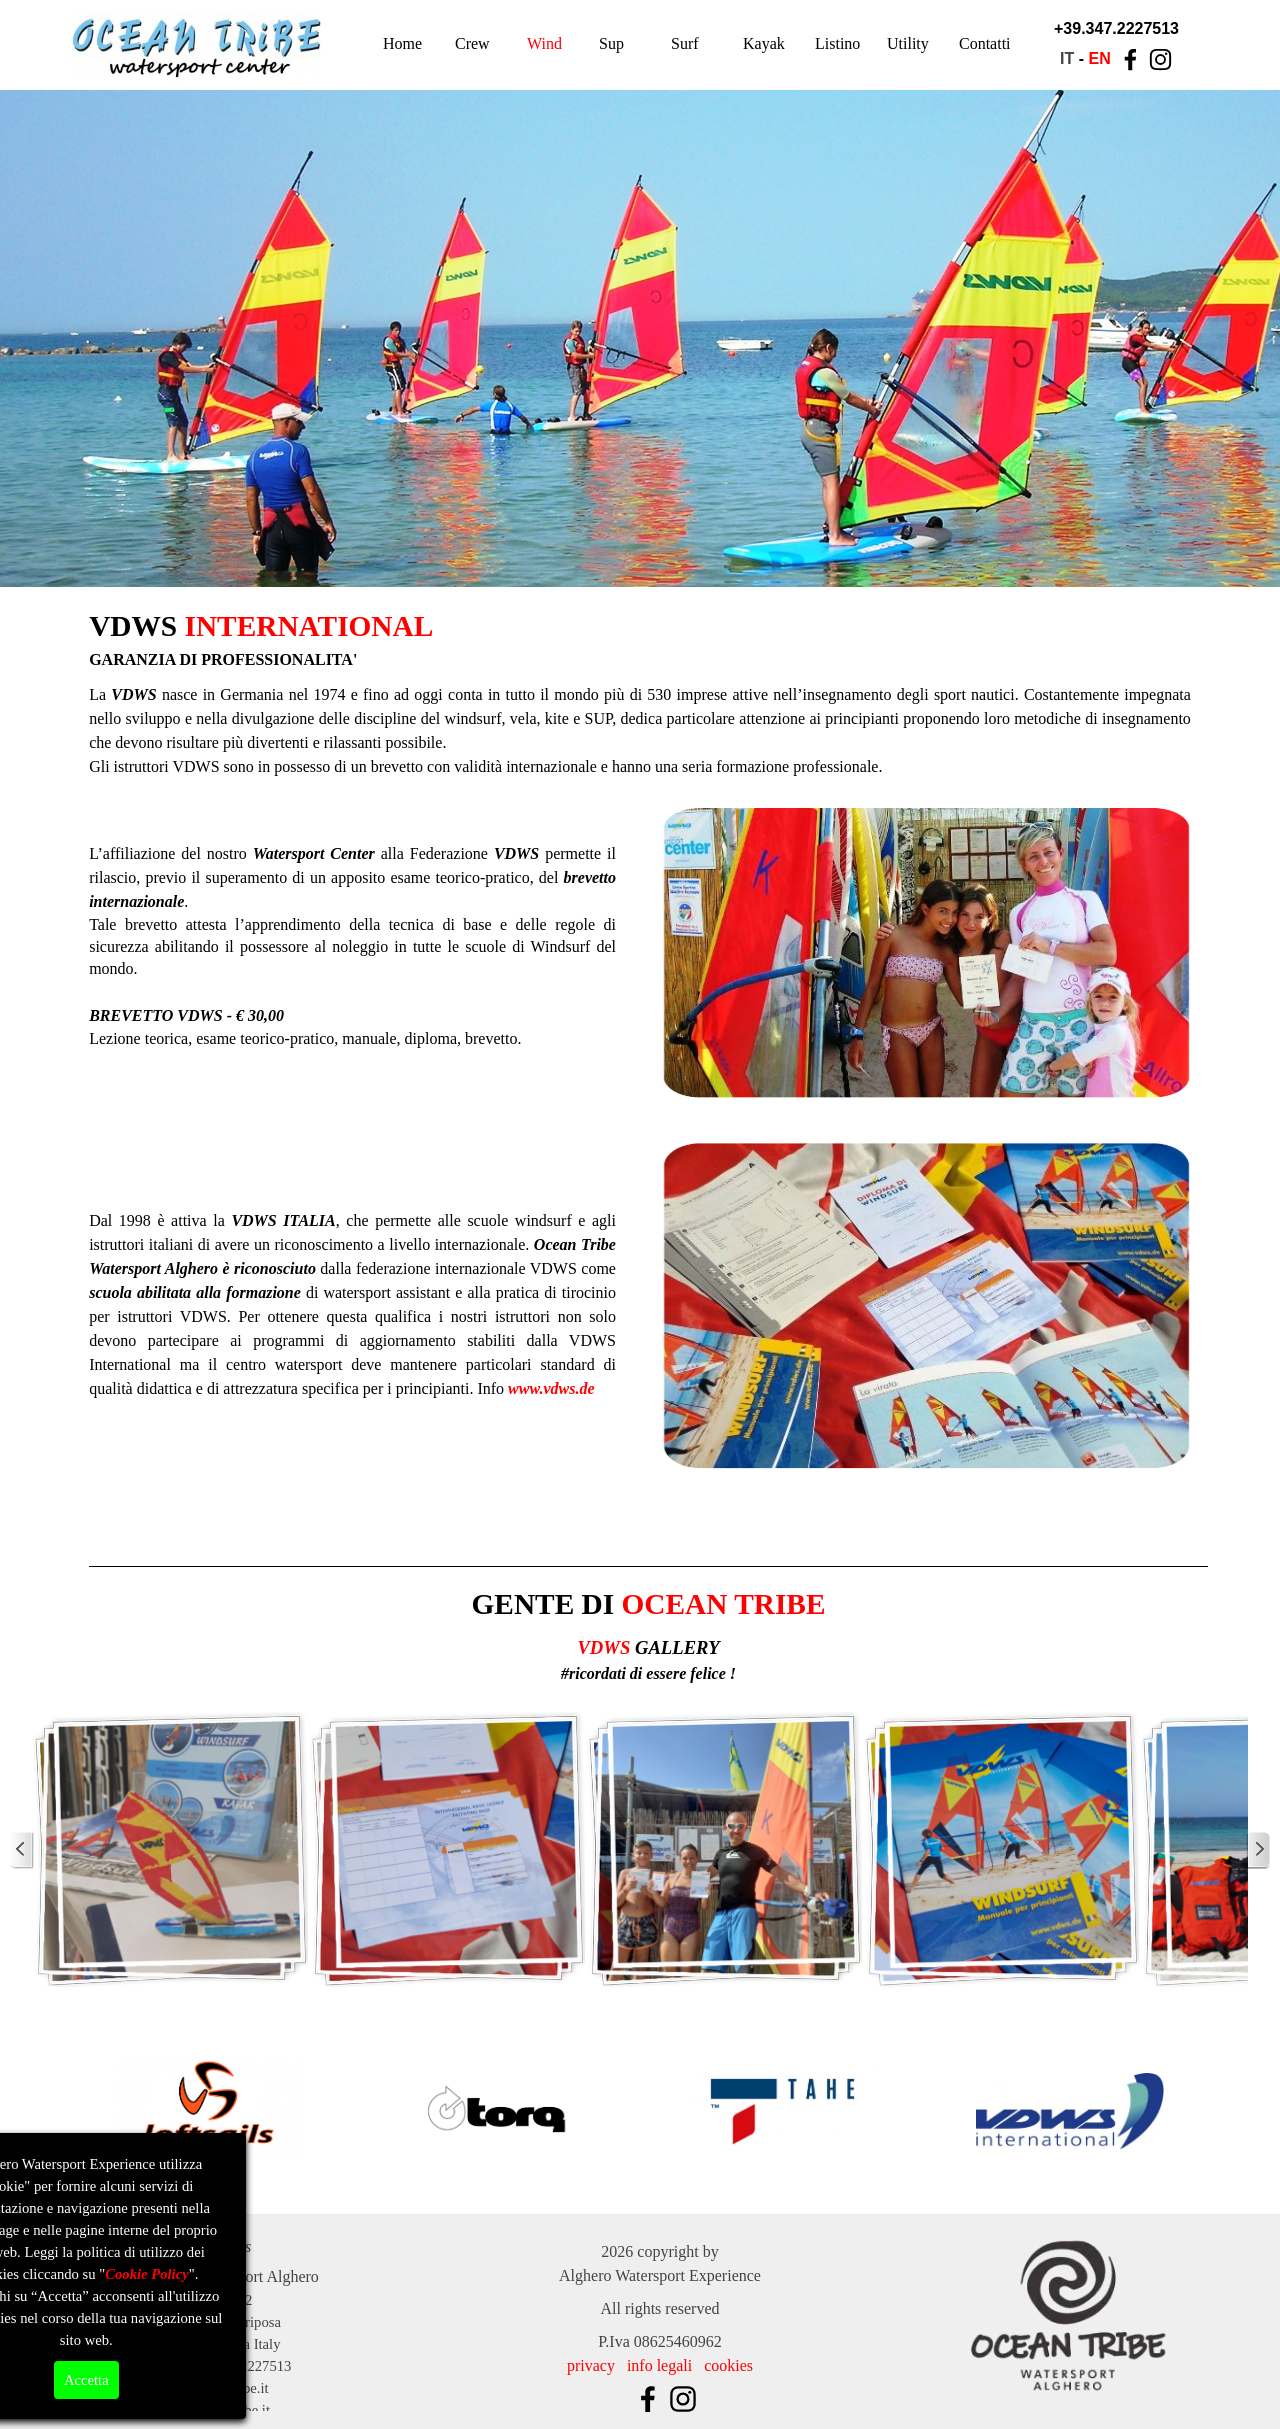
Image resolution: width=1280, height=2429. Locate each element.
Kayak (764, 43)
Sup (611, 43)
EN (1099, 58)
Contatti (985, 43)
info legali (659, 2365)
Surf (685, 43)
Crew (472, 43)
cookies (728, 2365)
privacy (591, 2365)
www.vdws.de (551, 1388)
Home (402, 43)
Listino (837, 43)
